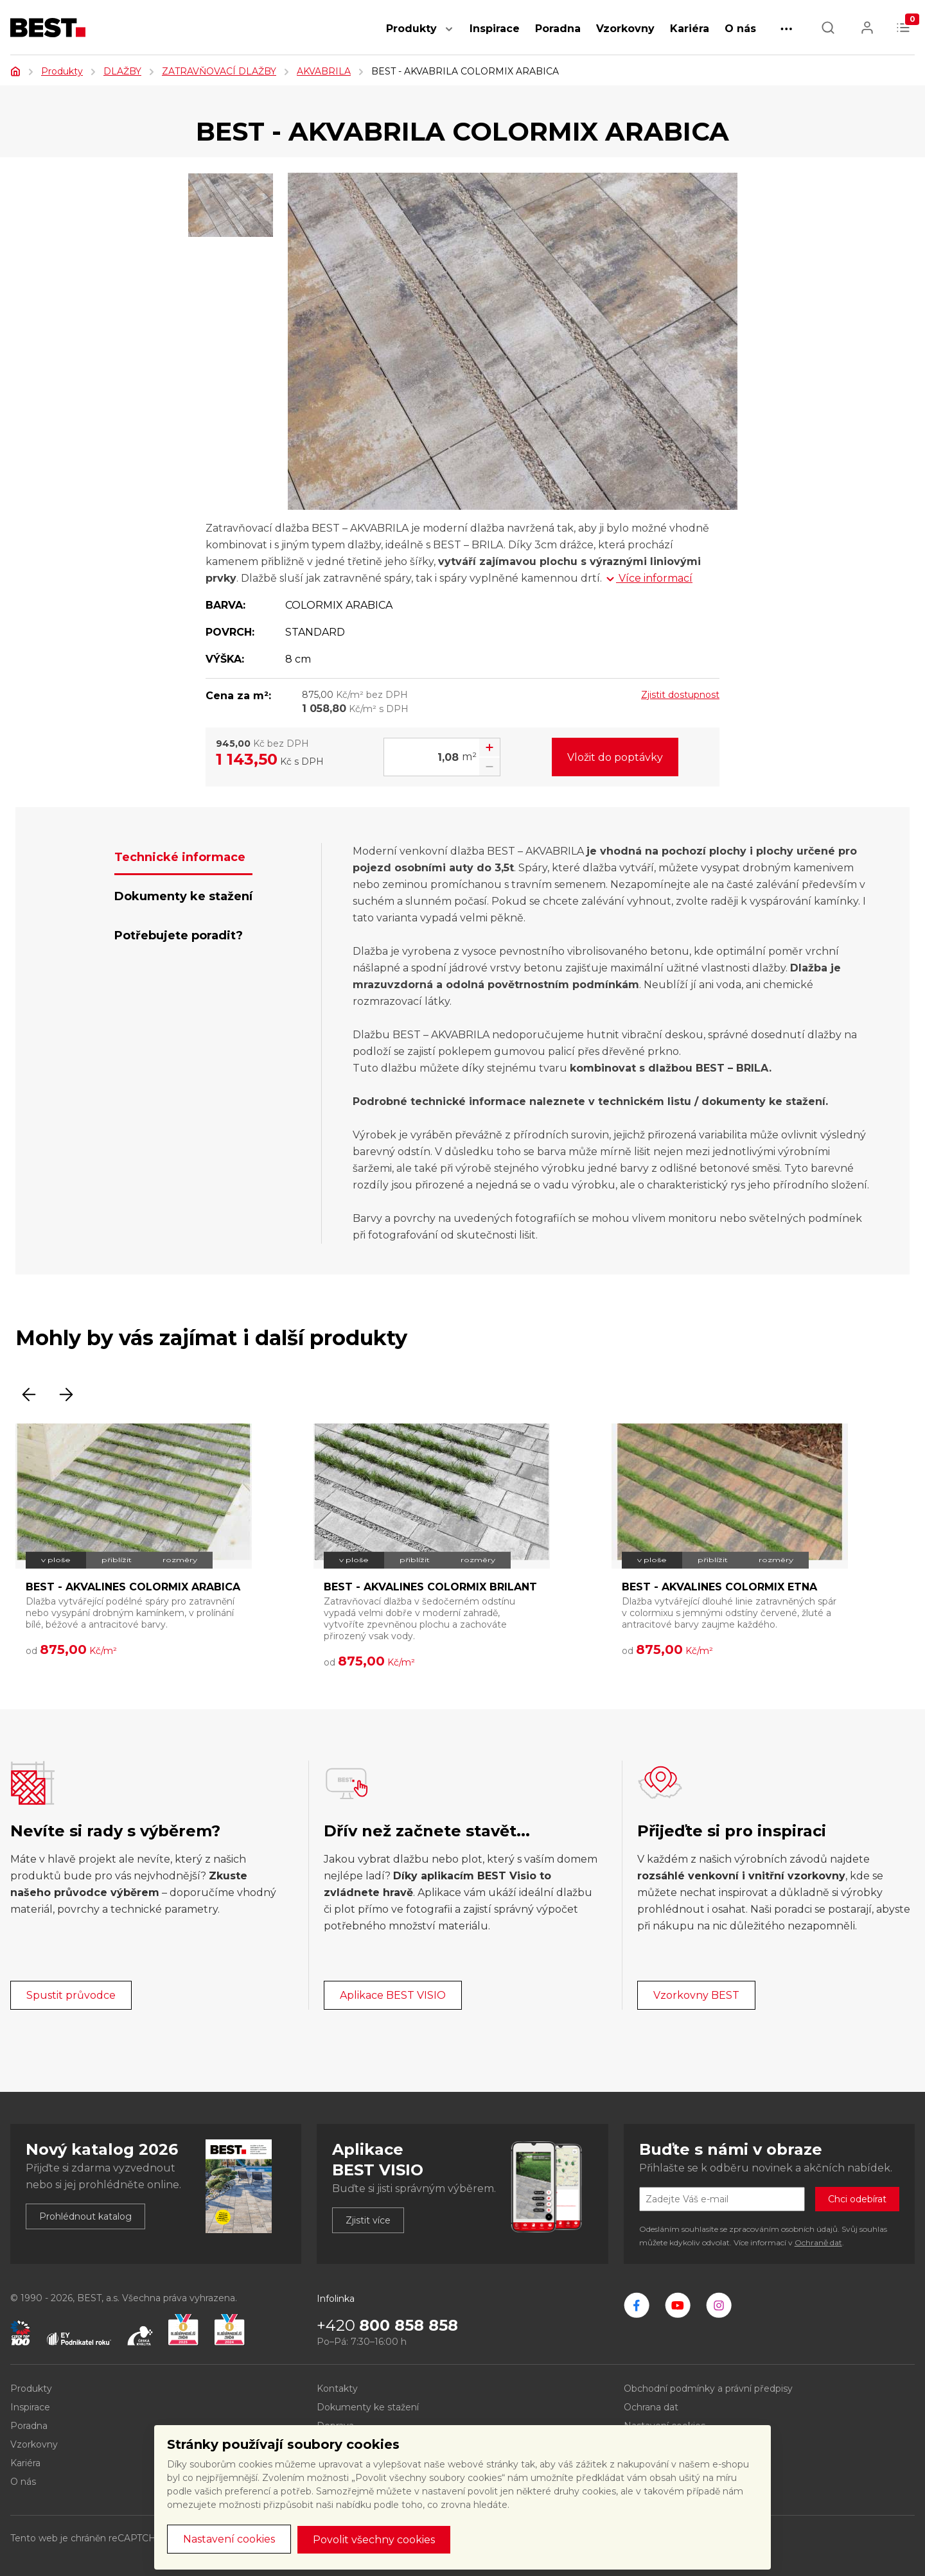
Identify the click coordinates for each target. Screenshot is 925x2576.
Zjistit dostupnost (680, 695)
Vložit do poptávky (615, 757)
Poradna (558, 28)
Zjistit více (368, 2220)
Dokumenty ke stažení (368, 2407)
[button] (449, 36)
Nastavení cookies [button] (229, 2539)
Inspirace (495, 28)
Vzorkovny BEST (696, 1995)
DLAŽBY (122, 71)
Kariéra (689, 28)
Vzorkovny (625, 28)
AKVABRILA (324, 71)
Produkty (411, 28)
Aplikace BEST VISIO (393, 1995)
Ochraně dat (818, 2242)
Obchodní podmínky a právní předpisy (708, 2388)
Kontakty (337, 2388)
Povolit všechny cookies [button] (374, 2540)
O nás (740, 28)
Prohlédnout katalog (85, 2216)
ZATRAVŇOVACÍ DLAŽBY (219, 71)
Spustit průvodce (71, 1995)
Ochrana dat (651, 2407)
